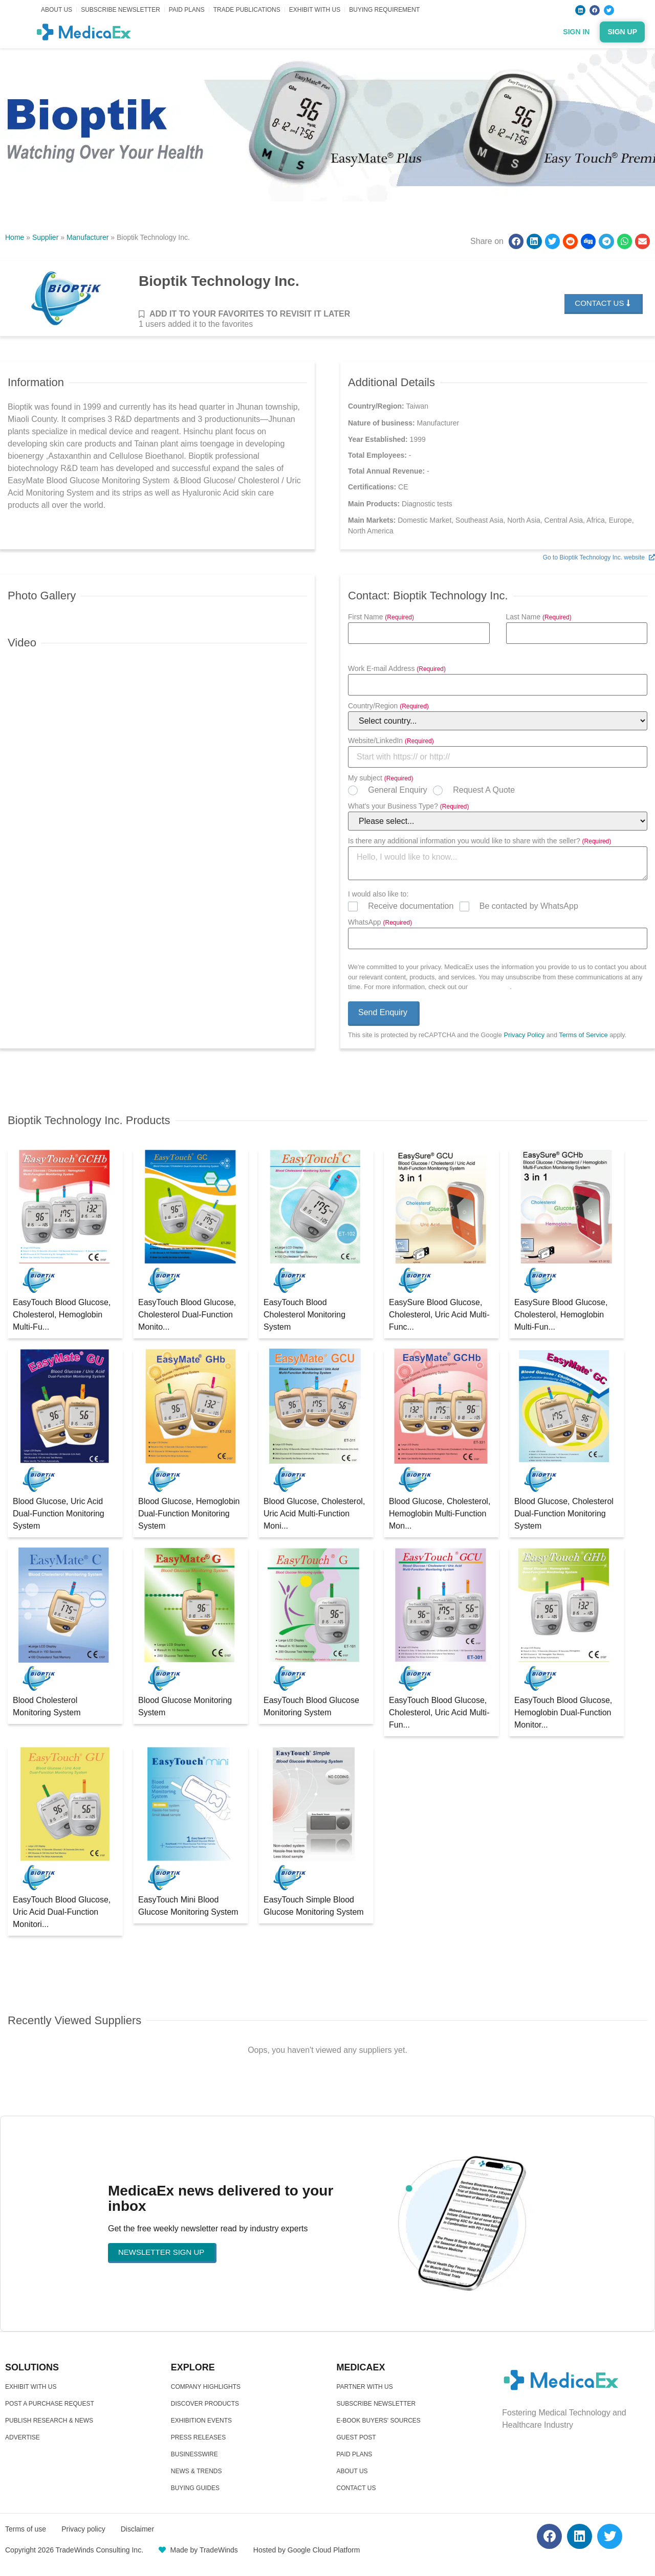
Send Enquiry (382, 1012)
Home (14, 237)
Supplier (45, 237)
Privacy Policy (490, 987)
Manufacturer (87, 237)
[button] (516, 241)
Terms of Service (583, 1035)
